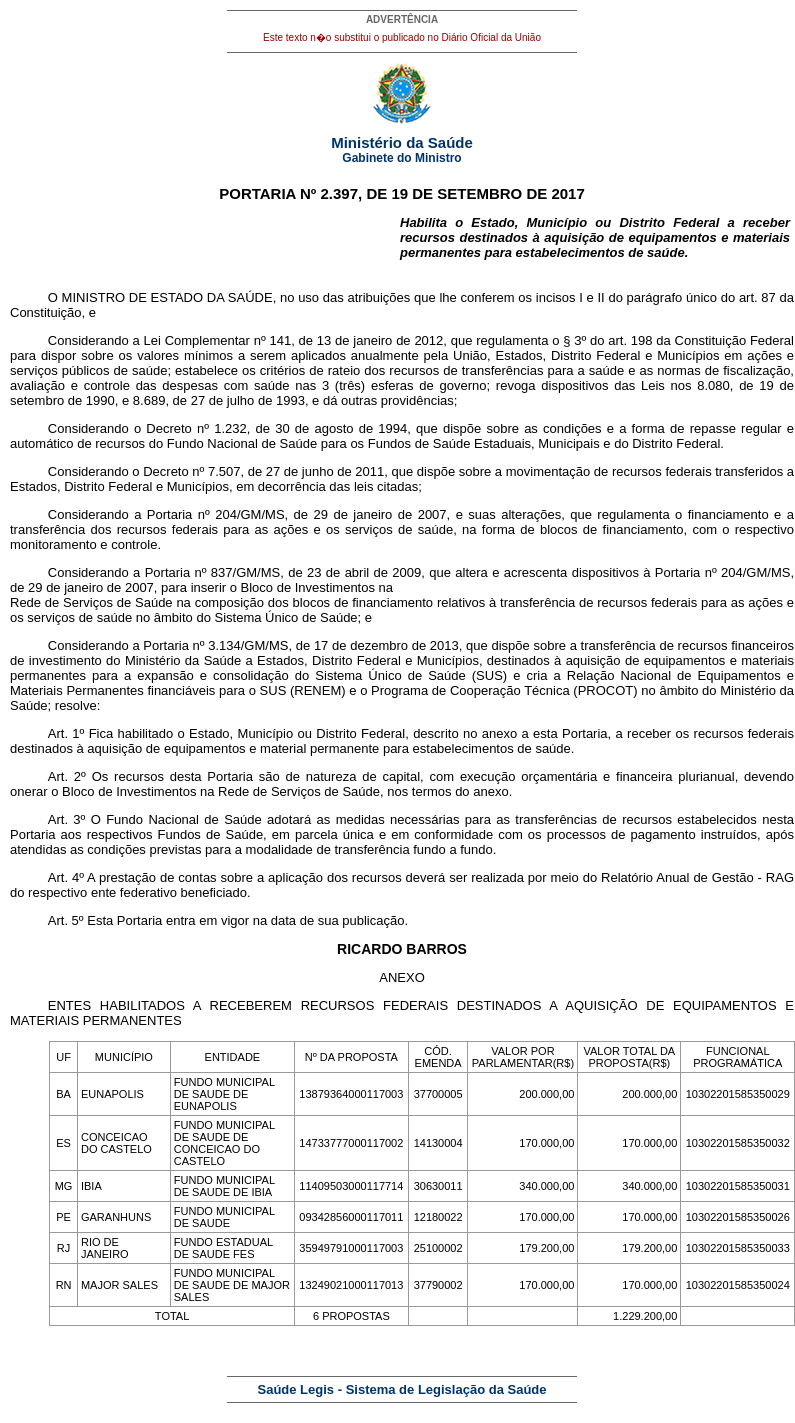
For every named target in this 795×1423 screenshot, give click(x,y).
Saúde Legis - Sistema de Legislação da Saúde (402, 1389)
